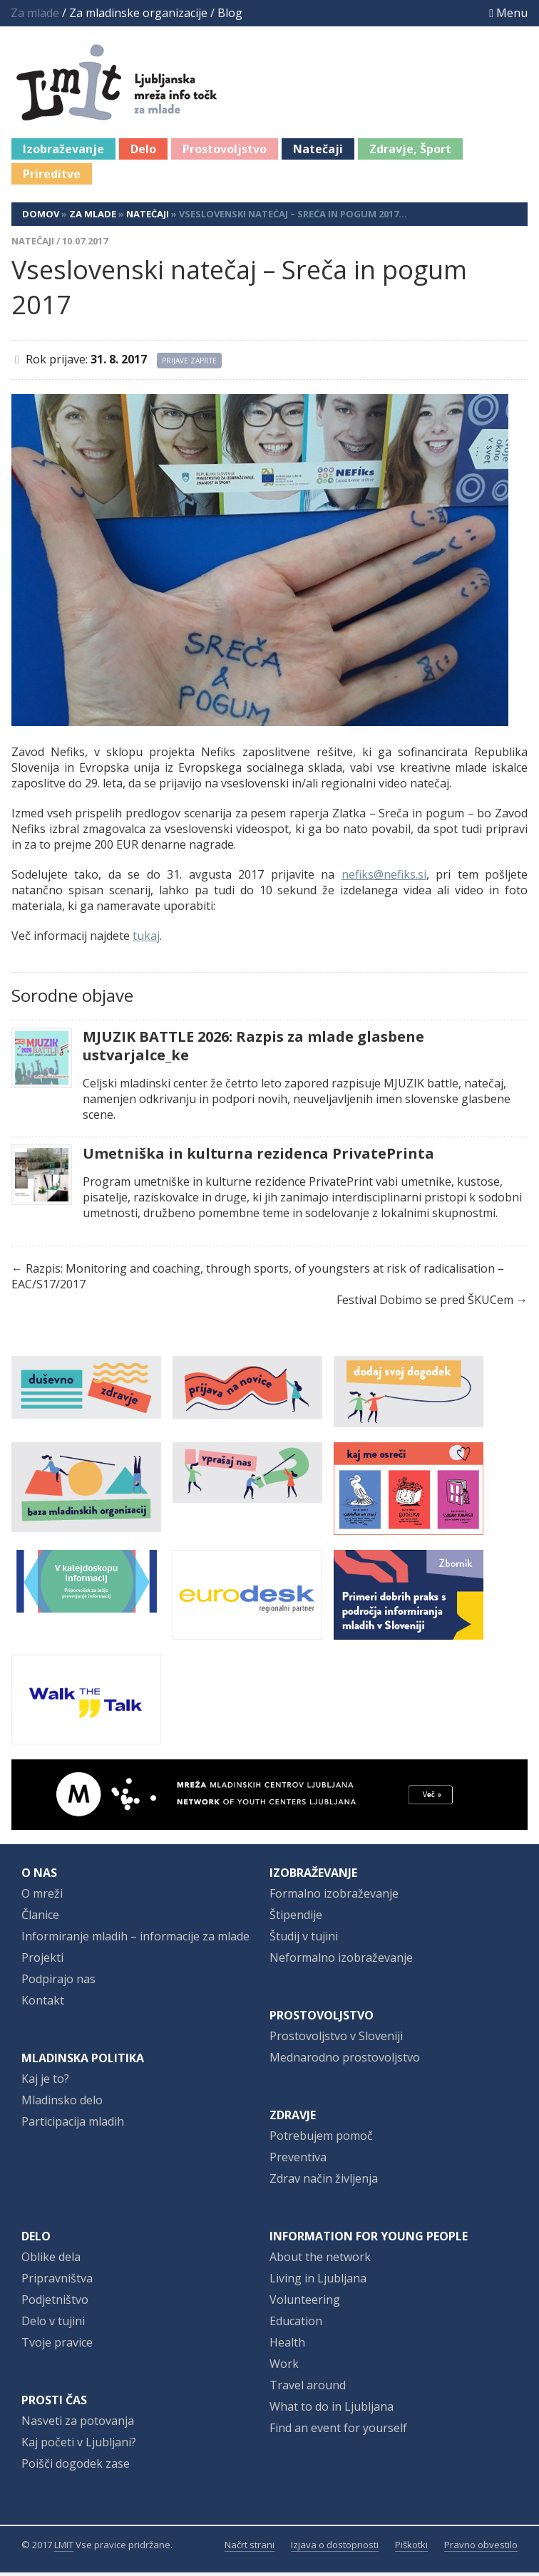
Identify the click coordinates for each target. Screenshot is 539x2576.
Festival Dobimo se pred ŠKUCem (425, 1303)
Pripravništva (57, 2282)
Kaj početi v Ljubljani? (78, 2445)
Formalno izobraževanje (334, 1897)
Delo (143, 152)
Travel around (308, 2388)
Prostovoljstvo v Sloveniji (336, 2039)
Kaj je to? (45, 2082)
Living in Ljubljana (318, 2282)
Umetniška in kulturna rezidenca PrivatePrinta (258, 1157)
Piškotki (411, 2548)
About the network (320, 2260)
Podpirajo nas (58, 1982)
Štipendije (296, 1918)
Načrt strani (249, 2548)
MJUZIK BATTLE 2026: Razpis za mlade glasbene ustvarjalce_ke (253, 1049)
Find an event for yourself (338, 2431)
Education (296, 2324)
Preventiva (298, 2160)
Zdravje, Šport (410, 152)
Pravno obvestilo (481, 2548)
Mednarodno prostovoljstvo (345, 2061)
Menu (508, 13)
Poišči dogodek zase (75, 2467)
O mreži (42, 1897)
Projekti (42, 1961)
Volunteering (305, 2303)
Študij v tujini (304, 1939)
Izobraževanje (63, 152)
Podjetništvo (54, 2303)
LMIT (63, 2548)
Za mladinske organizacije (138, 13)
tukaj (146, 939)
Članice (40, 1918)
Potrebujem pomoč (321, 2139)
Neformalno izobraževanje (341, 1961)
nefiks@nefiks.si (384, 878)
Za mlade (92, 217)
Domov (40, 217)
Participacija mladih (72, 2125)
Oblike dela (51, 2260)
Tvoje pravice (57, 2346)
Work (284, 2367)
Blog (229, 13)
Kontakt (42, 2004)
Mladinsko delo (62, 2103)
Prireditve (52, 177)
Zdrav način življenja (324, 2182)
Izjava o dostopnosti (335, 2548)
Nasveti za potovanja (77, 2424)
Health (287, 2346)
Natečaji (318, 152)
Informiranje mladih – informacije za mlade (135, 1939)
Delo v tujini (53, 2324)
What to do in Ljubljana (332, 2410)
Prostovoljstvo (225, 152)
